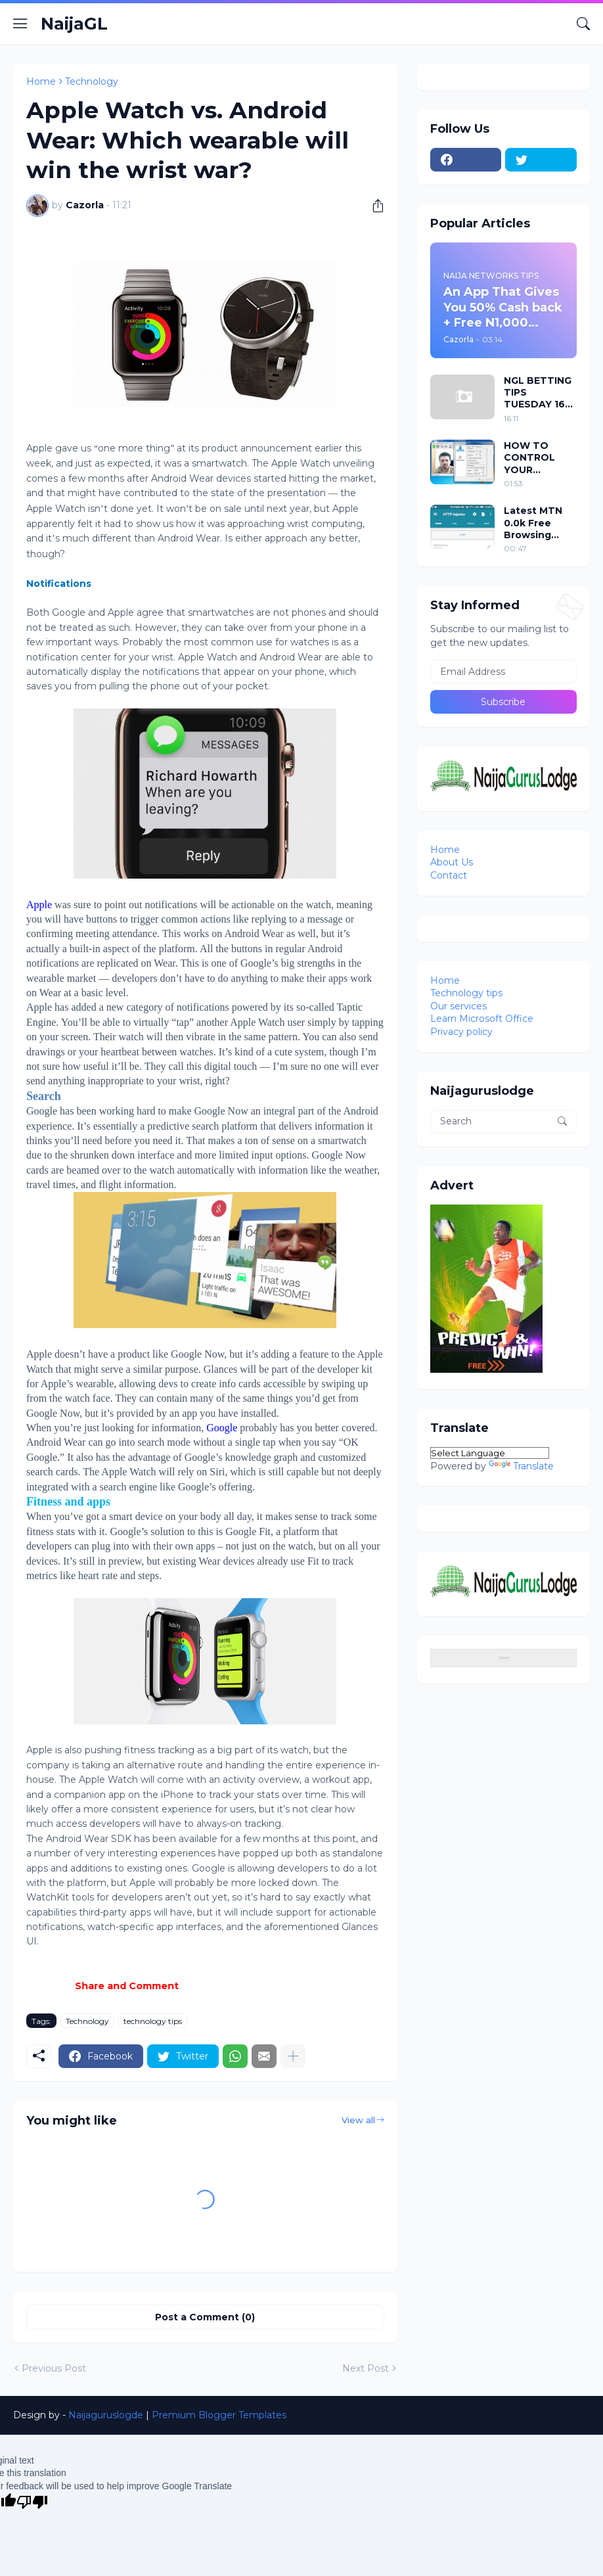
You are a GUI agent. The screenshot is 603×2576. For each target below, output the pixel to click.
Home (41, 81)
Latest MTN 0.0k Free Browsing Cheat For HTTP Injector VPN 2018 (539, 523)
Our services (458, 1006)
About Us (451, 862)
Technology (91, 81)
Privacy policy (461, 1032)
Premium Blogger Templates (219, 2415)
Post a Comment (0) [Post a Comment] (205, 2317)
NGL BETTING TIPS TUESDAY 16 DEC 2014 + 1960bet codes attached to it (539, 393)
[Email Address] (503, 671)
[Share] (373, 206)
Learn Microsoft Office (481, 1018)
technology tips (152, 2021)
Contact (448, 875)
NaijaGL (74, 24)
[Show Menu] (20, 23)
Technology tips (466, 993)
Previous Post (54, 2368)
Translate (521, 1466)
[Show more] (292, 2056)
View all (358, 2120)
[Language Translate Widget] (489, 1453)
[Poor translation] (32, 2502)
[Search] (583, 23)
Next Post (365, 2368)
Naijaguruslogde (105, 2415)
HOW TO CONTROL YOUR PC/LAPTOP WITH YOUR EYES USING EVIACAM (533, 458)
